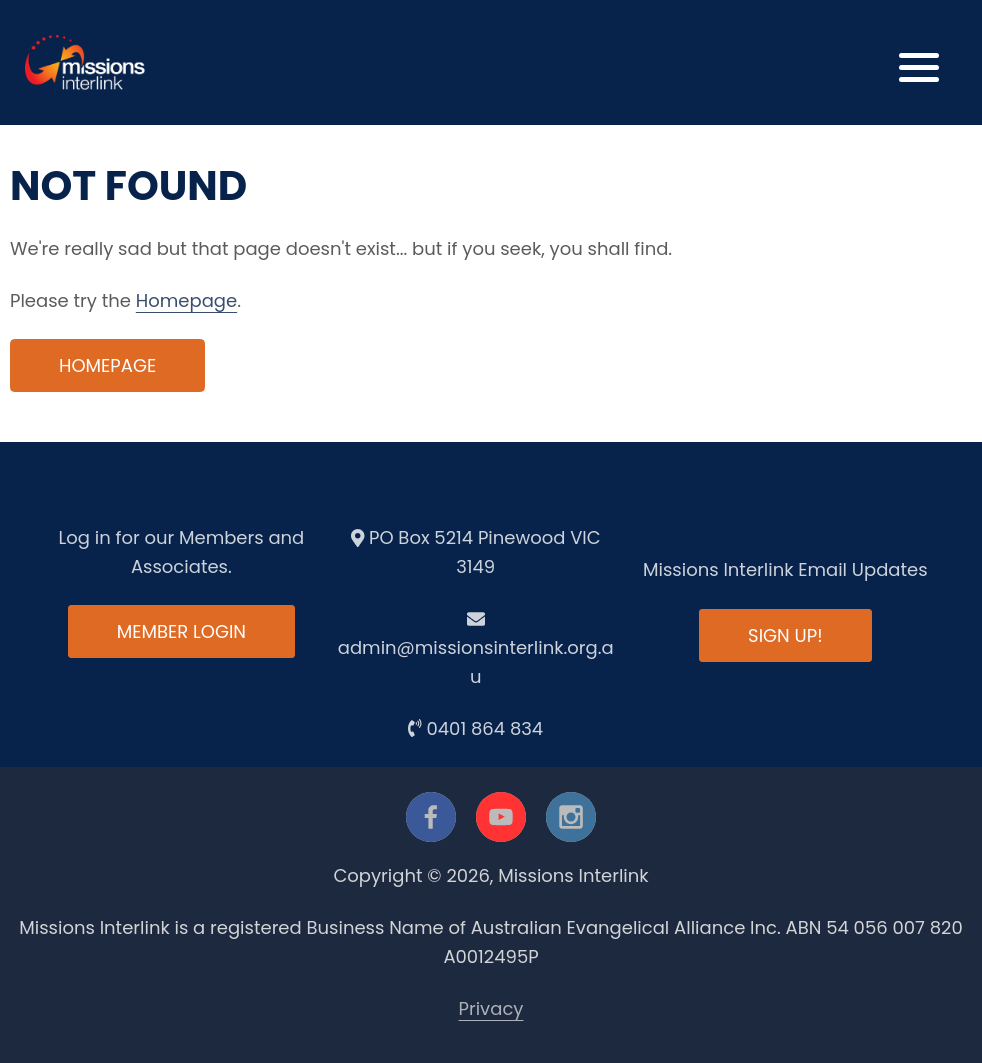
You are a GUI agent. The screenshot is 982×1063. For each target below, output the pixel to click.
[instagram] (571, 817)
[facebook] (431, 817)
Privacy (491, 1008)
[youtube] (501, 817)
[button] (919, 62)
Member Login (181, 631)
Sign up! (785, 635)
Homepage (186, 300)
